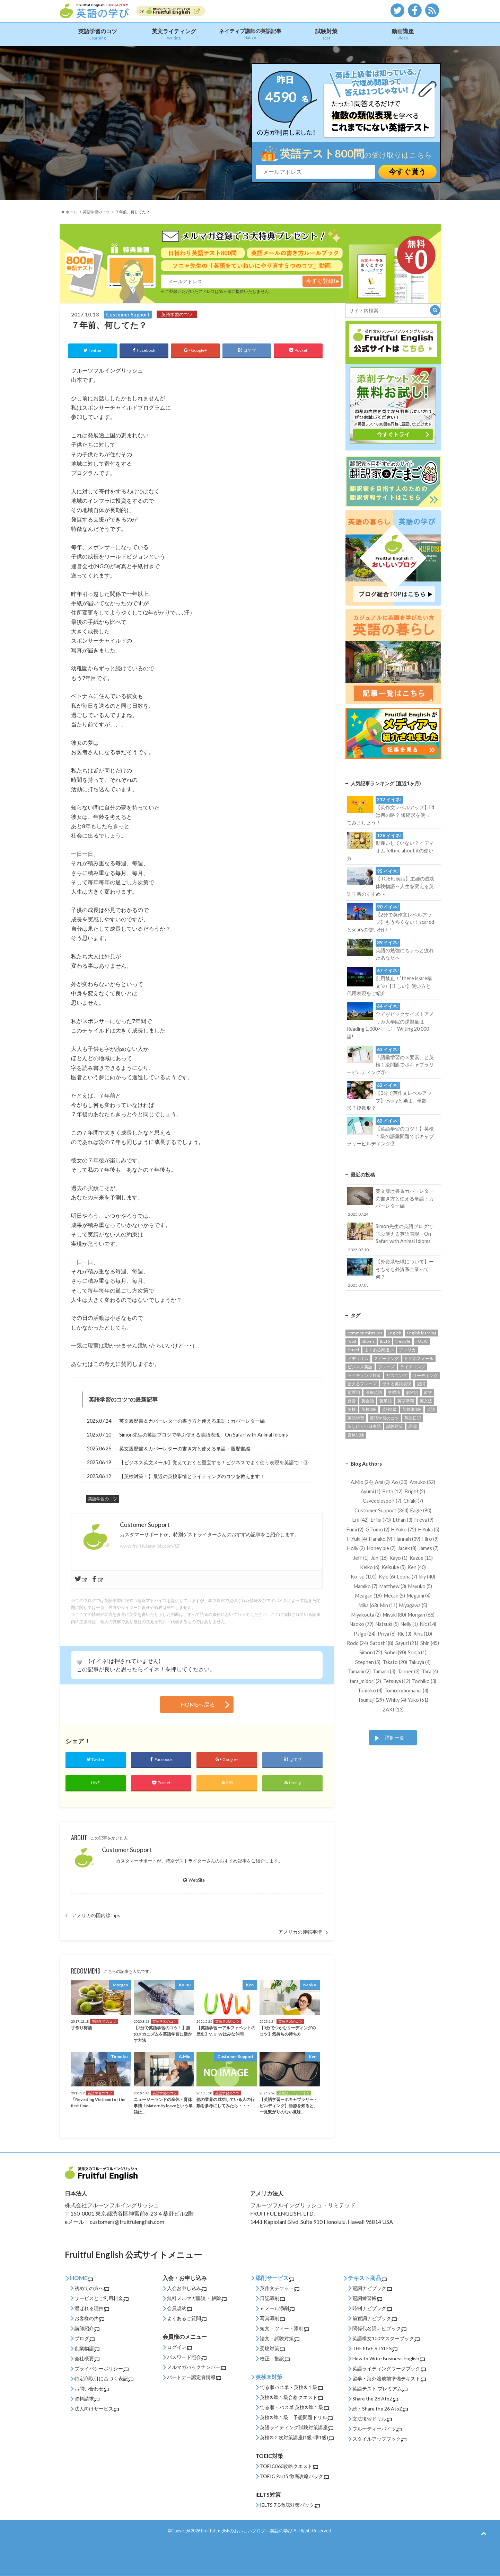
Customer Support (127, 1849)
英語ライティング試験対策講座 (296, 2427)
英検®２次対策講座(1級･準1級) (297, 2437)
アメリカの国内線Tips (96, 1915)
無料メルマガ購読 (186, 2298)
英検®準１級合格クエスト (291, 2397)
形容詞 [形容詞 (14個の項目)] (412, 1392)
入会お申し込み (187, 2288)
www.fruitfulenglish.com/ (147, 1546)
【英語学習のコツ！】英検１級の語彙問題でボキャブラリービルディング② (390, 1131)
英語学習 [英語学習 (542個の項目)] (356, 1417)
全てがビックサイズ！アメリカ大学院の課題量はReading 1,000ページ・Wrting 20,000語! (390, 1020)
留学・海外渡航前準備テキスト (389, 2379)
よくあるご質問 (187, 2318)
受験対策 (272, 2348)
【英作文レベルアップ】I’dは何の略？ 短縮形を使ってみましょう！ (390, 810)
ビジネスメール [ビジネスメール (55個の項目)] (418, 1358)
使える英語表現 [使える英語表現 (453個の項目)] (396, 1383)
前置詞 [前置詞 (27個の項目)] (354, 1392)
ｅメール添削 (277, 2308)
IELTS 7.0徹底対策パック (290, 2505)
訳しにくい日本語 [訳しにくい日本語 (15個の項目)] (364, 1426)
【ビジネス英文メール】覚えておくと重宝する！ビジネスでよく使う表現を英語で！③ (213, 1462)
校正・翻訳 (275, 2358)
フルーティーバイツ (377, 2429)
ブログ (84, 2338)
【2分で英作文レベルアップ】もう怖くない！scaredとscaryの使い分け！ (390, 917)
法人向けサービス (96, 2409)
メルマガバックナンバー (196, 2367)
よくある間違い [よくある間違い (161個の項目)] (379, 1349)
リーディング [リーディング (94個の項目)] (425, 1375)
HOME (81, 2277)
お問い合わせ (91, 2389)
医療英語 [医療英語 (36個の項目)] (374, 1392)
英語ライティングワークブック (389, 2368)
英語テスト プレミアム (379, 2389)
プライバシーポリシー (101, 2368)
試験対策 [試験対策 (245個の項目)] (394, 1426)
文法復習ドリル (372, 2419)
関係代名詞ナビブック (379, 2328)
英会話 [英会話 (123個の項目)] (367, 1400)
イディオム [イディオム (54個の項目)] (358, 1358)
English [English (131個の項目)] (394, 1332)
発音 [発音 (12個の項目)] (352, 1400)
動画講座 (403, 34)
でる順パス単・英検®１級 (291, 2387)
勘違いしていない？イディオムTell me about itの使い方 (390, 846)
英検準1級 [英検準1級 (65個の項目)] (411, 1409)
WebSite (194, 1880)
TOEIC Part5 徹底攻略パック (294, 2476)
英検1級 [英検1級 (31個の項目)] (368, 1409)
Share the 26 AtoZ (375, 2399)
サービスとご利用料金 (101, 2298)
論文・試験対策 (279, 2338)
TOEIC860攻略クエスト (289, 2466)
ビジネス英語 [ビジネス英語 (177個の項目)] (360, 1366)
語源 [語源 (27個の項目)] (413, 1426)
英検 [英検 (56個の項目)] (352, 1409)
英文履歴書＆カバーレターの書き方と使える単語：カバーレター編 (192, 1421)
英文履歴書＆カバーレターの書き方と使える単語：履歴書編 (184, 1448)
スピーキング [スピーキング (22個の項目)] (386, 1358)
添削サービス (274, 2277)
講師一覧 (394, 1737)
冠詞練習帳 (367, 2298)
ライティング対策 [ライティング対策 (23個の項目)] (364, 1375)
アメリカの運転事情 (300, 1932)
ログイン (179, 2347)
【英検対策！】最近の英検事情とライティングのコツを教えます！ (192, 1476)
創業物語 (86, 2348)
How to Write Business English (388, 2358)
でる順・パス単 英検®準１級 (294, 2407)
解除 (219, 2298)
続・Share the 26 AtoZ (380, 2409)
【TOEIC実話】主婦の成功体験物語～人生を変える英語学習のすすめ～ (391, 882)
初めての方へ (91, 2288)
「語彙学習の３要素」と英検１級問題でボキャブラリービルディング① (390, 1060)
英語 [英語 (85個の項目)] (431, 1409)
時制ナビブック (372, 2308)
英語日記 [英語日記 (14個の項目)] (412, 1417)
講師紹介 (86, 2328)
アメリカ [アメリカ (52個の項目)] (407, 1349)
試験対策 (326, 34)
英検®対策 (268, 2376)
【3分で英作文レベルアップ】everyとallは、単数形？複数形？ (389, 1096)
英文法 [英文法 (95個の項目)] (426, 1400)
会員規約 (179, 2308)
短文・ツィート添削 (284, 2328)
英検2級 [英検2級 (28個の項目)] (389, 1409)
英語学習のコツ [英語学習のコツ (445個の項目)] (384, 1417)
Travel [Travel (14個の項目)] (353, 1349)
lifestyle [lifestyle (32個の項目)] (402, 1340)
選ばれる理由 (91, 2308)
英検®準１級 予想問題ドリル (296, 2417)
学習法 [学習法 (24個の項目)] (394, 1392)
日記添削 (272, 2298)
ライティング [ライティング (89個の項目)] (412, 1366)
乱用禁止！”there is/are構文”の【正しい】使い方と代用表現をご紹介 (389, 981)
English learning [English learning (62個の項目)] (421, 1332)
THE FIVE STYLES (374, 2348)
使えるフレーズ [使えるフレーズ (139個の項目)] (362, 1383)
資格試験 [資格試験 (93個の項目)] (356, 1434)
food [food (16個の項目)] (352, 1340)
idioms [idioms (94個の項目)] (368, 1340)
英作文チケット (279, 2288)
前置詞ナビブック (374, 2318)
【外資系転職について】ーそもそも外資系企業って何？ (391, 1273)
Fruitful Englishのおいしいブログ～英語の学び (246, 2530)
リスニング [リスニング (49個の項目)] (396, 1375)
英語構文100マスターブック (386, 2338)
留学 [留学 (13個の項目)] (428, 1392)
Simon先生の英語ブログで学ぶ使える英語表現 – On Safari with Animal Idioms (203, 1435)
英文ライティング (174, 34)
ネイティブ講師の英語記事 (250, 34)
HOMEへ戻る (197, 1704)
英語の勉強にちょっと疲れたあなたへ (390, 949)
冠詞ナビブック (372, 2288)
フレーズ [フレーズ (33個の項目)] (386, 1366)
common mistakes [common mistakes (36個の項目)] (365, 1332)
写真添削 (272, 2318)
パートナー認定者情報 (194, 2377)
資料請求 (86, 2399)
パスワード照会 (187, 2357)
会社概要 (86, 2358)
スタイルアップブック (379, 2439)
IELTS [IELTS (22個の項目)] (385, 1340)
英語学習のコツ (98, 34)
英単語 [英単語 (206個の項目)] (385, 1400)
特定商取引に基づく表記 (103, 2379)
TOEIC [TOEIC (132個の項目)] (422, 1340)
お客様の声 (89, 2318)
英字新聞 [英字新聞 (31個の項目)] (405, 1400)
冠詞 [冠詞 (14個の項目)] (421, 1383)
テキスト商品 (367, 2277)
